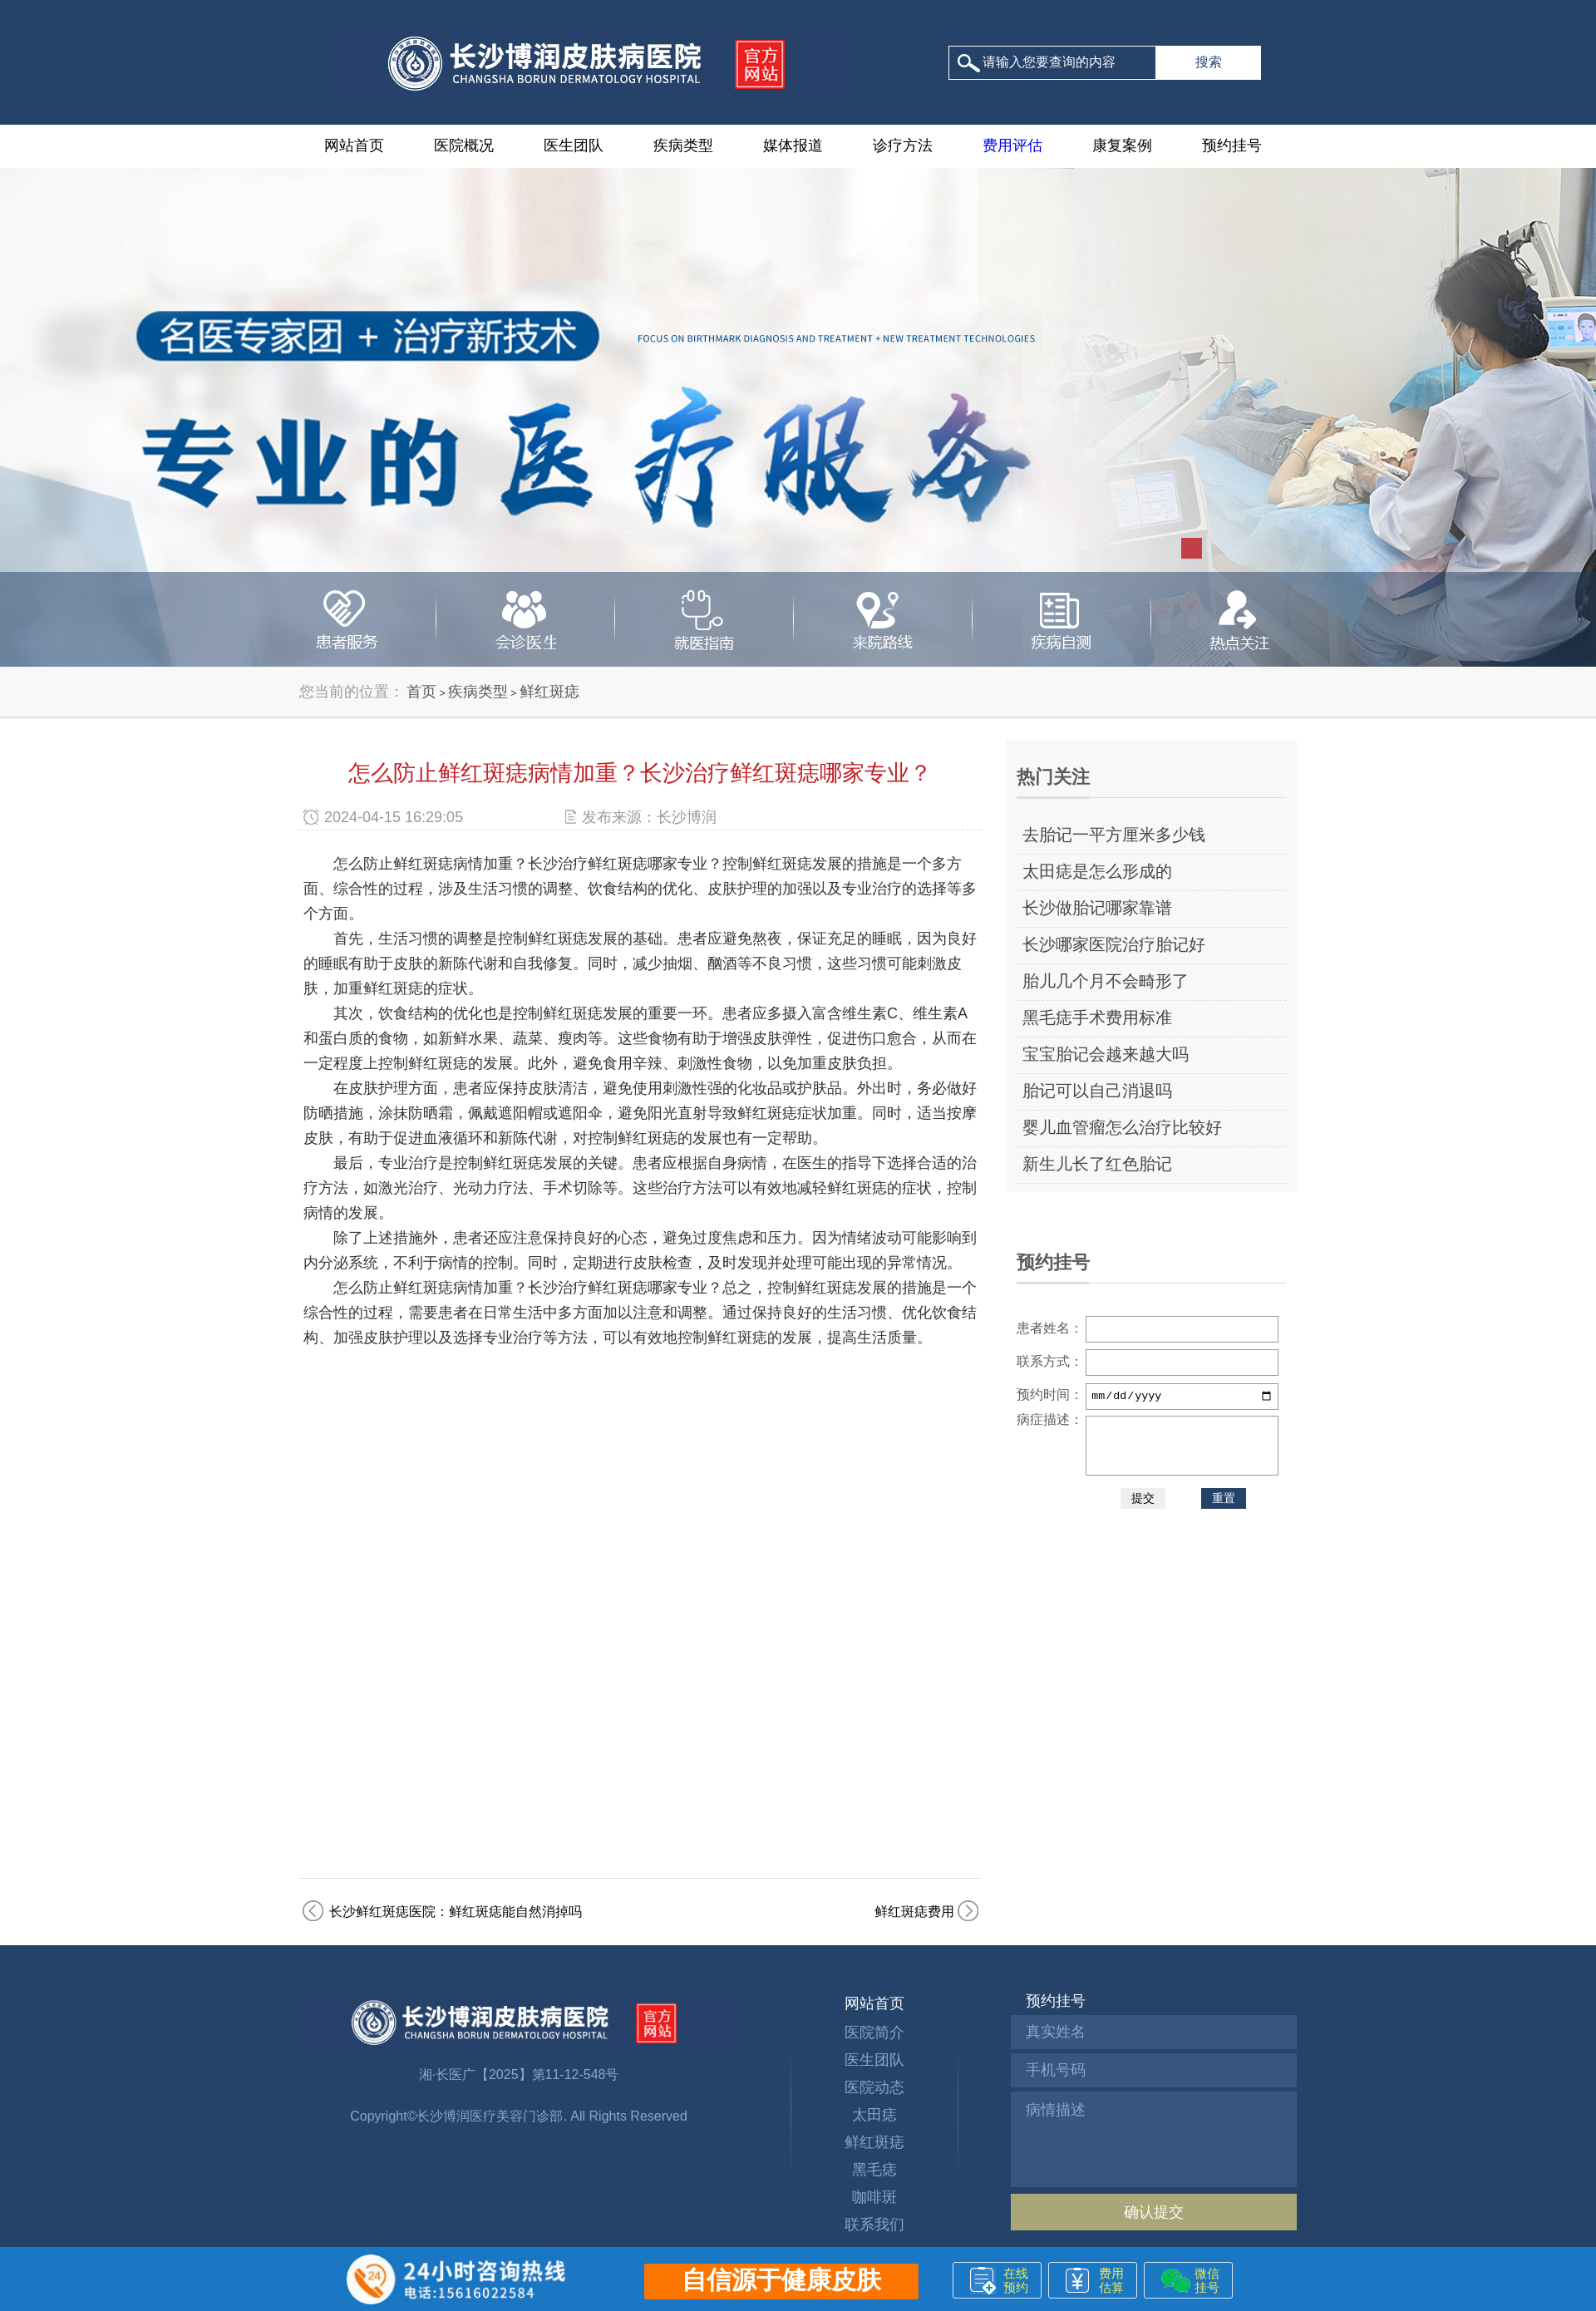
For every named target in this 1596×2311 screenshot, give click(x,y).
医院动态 (874, 2087)
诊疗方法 (903, 145)
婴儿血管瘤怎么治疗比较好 (1122, 1127)
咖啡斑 (874, 2197)
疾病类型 (683, 145)
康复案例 (1122, 145)
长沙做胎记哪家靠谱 (1097, 908)
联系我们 (874, 2224)
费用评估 (1012, 145)
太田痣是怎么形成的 (1097, 871)
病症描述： (1050, 1419)
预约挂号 (1232, 145)
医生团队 (573, 145)
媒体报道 (793, 145)
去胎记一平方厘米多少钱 (1113, 834)
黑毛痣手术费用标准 (1097, 1017)
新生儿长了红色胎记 (1097, 1164)
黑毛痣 (874, 2169)
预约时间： (1050, 1394)
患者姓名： (1050, 1328)
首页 (421, 691)
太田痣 (874, 2115)
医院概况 (464, 145)
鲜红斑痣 (549, 691)
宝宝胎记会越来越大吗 (1105, 1054)
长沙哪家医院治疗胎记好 (1113, 944)
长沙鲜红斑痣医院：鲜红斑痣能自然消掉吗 (455, 1911)
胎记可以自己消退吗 (1097, 1091)
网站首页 (354, 145)
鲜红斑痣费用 (914, 1911)
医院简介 (874, 2032)
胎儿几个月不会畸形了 (1105, 981)
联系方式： (1050, 1361)
